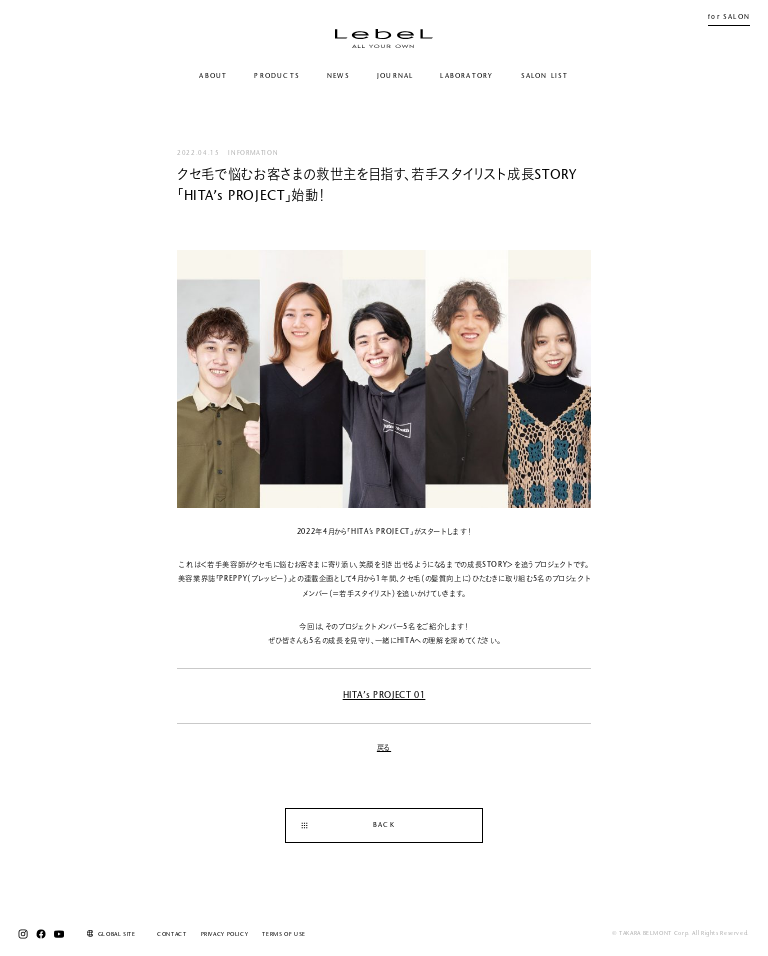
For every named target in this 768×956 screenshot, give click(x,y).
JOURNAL (395, 76)
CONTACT (171, 934)
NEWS (338, 76)
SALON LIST (545, 76)
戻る (384, 748)
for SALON (729, 17)
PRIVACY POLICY (225, 934)
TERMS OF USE (284, 934)
